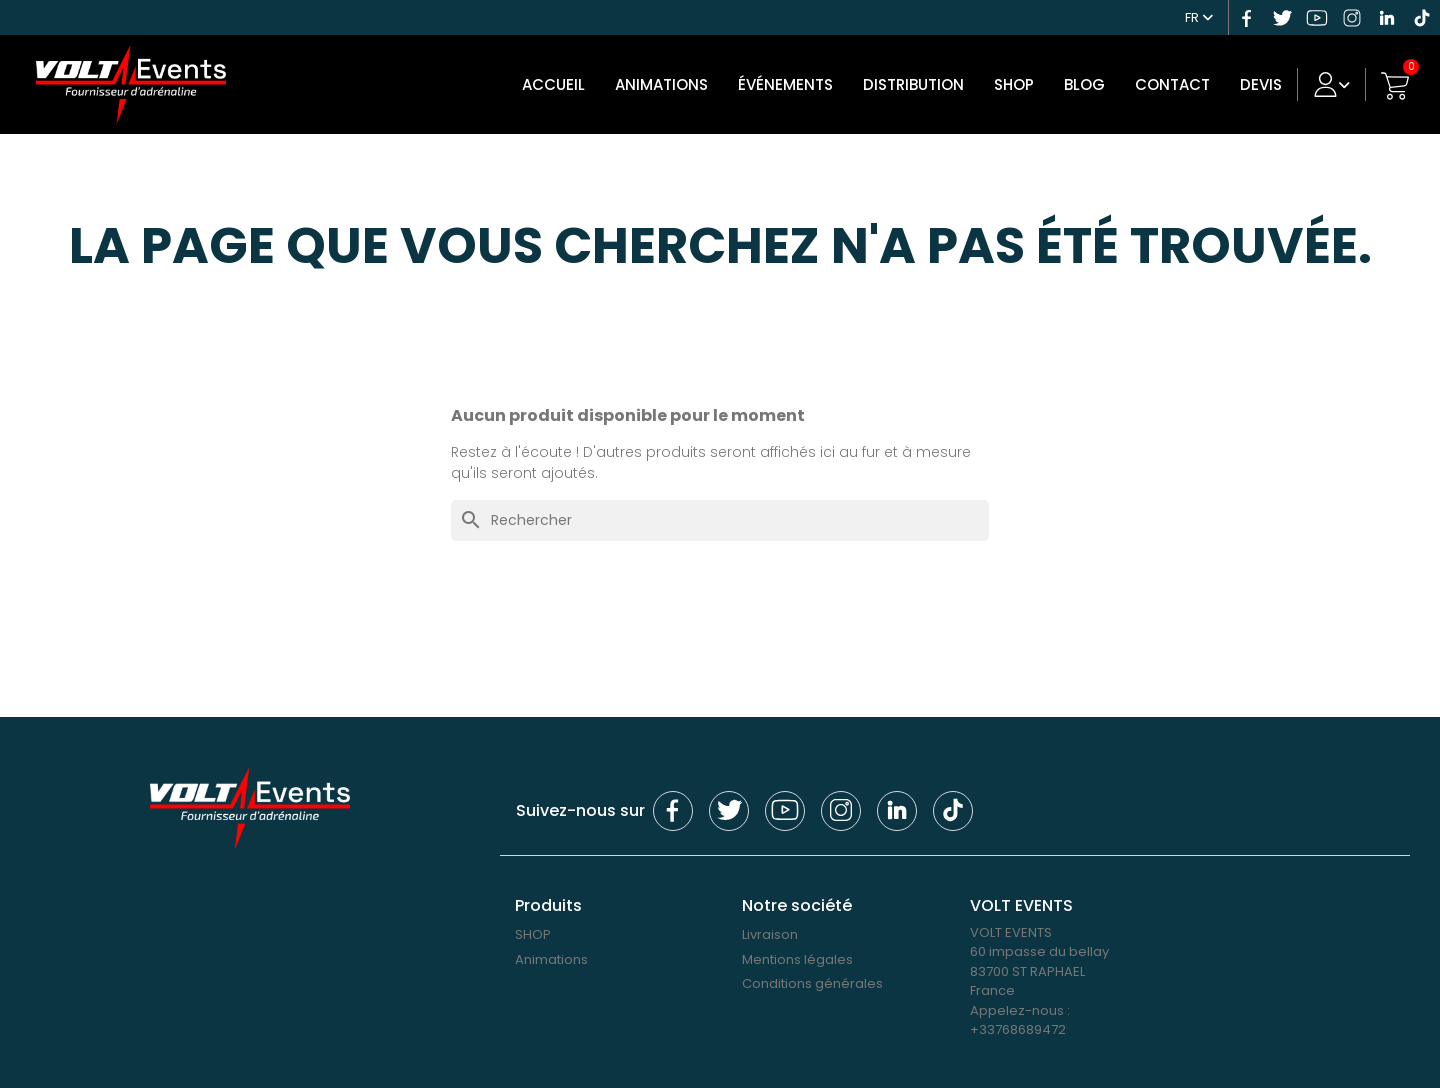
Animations (668, 84)
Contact (1179, 84)
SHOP (1021, 84)
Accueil (560, 84)
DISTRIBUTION (920, 84)
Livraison (770, 934)
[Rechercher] (720, 520)
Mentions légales (797, 959)
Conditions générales (812, 983)
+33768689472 (1018, 1029)
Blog (1091, 84)
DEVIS (1268, 84)
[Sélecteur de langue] (1202, 15)
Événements (792, 84)
